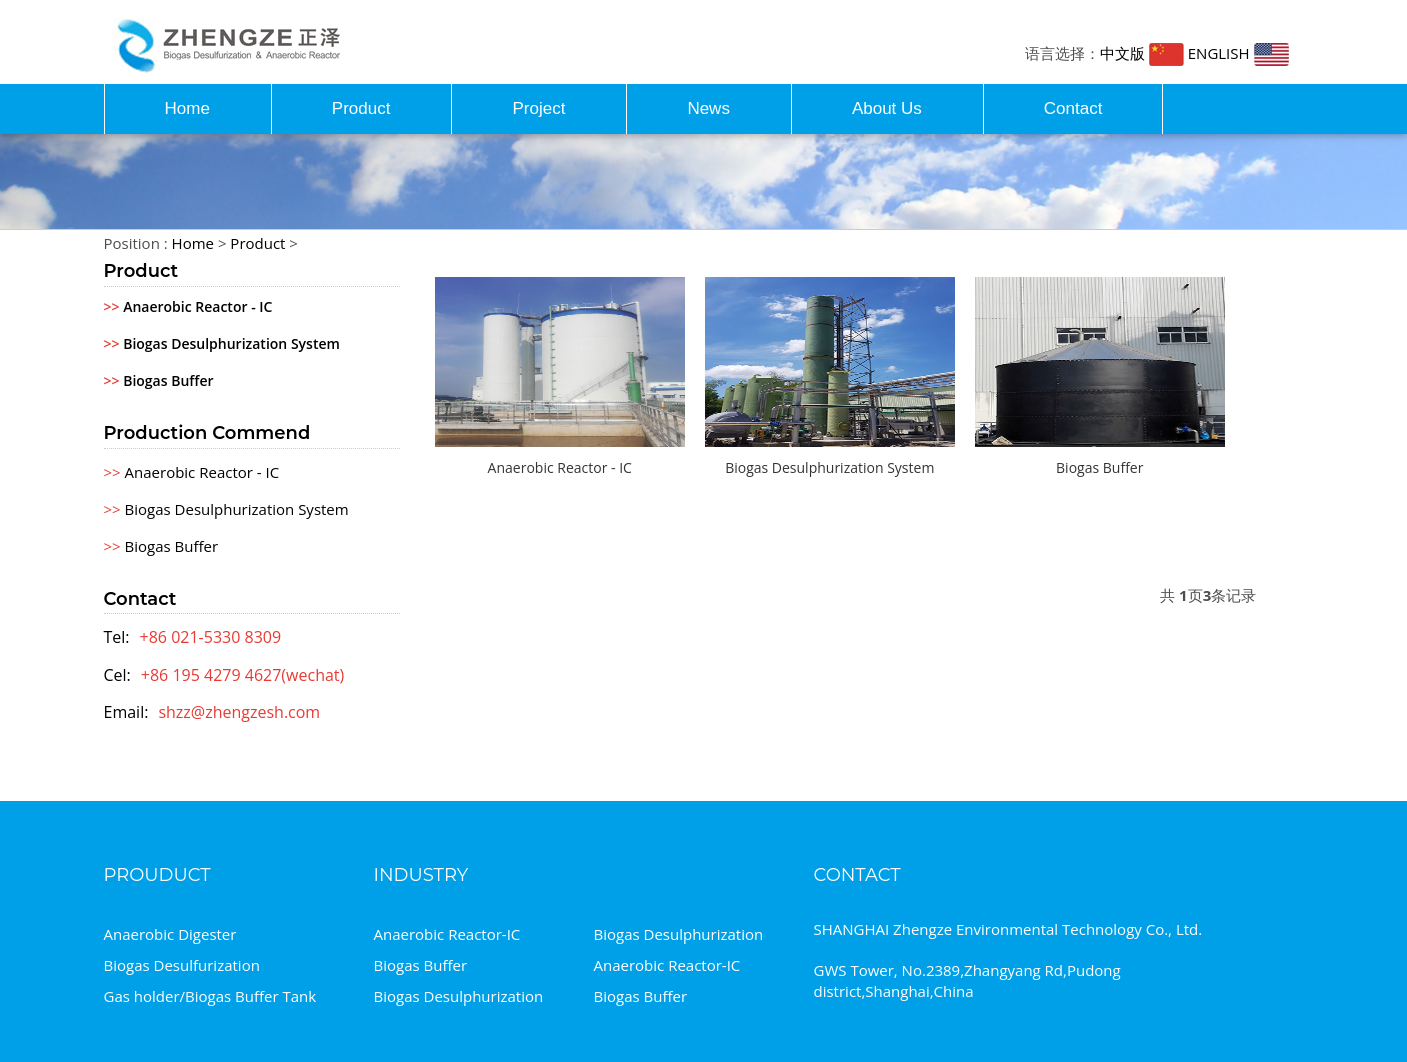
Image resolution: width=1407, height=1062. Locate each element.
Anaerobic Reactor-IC (447, 934)
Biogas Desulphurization (679, 934)
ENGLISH (1238, 53)
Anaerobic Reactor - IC (188, 306)
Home (187, 108)
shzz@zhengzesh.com (239, 712)
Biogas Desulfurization (182, 965)
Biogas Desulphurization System (222, 343)
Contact (1073, 108)
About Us (887, 108)
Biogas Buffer (159, 380)
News (708, 108)
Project (538, 108)
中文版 (1142, 53)
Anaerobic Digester (170, 934)
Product (361, 108)
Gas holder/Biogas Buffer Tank (210, 996)
